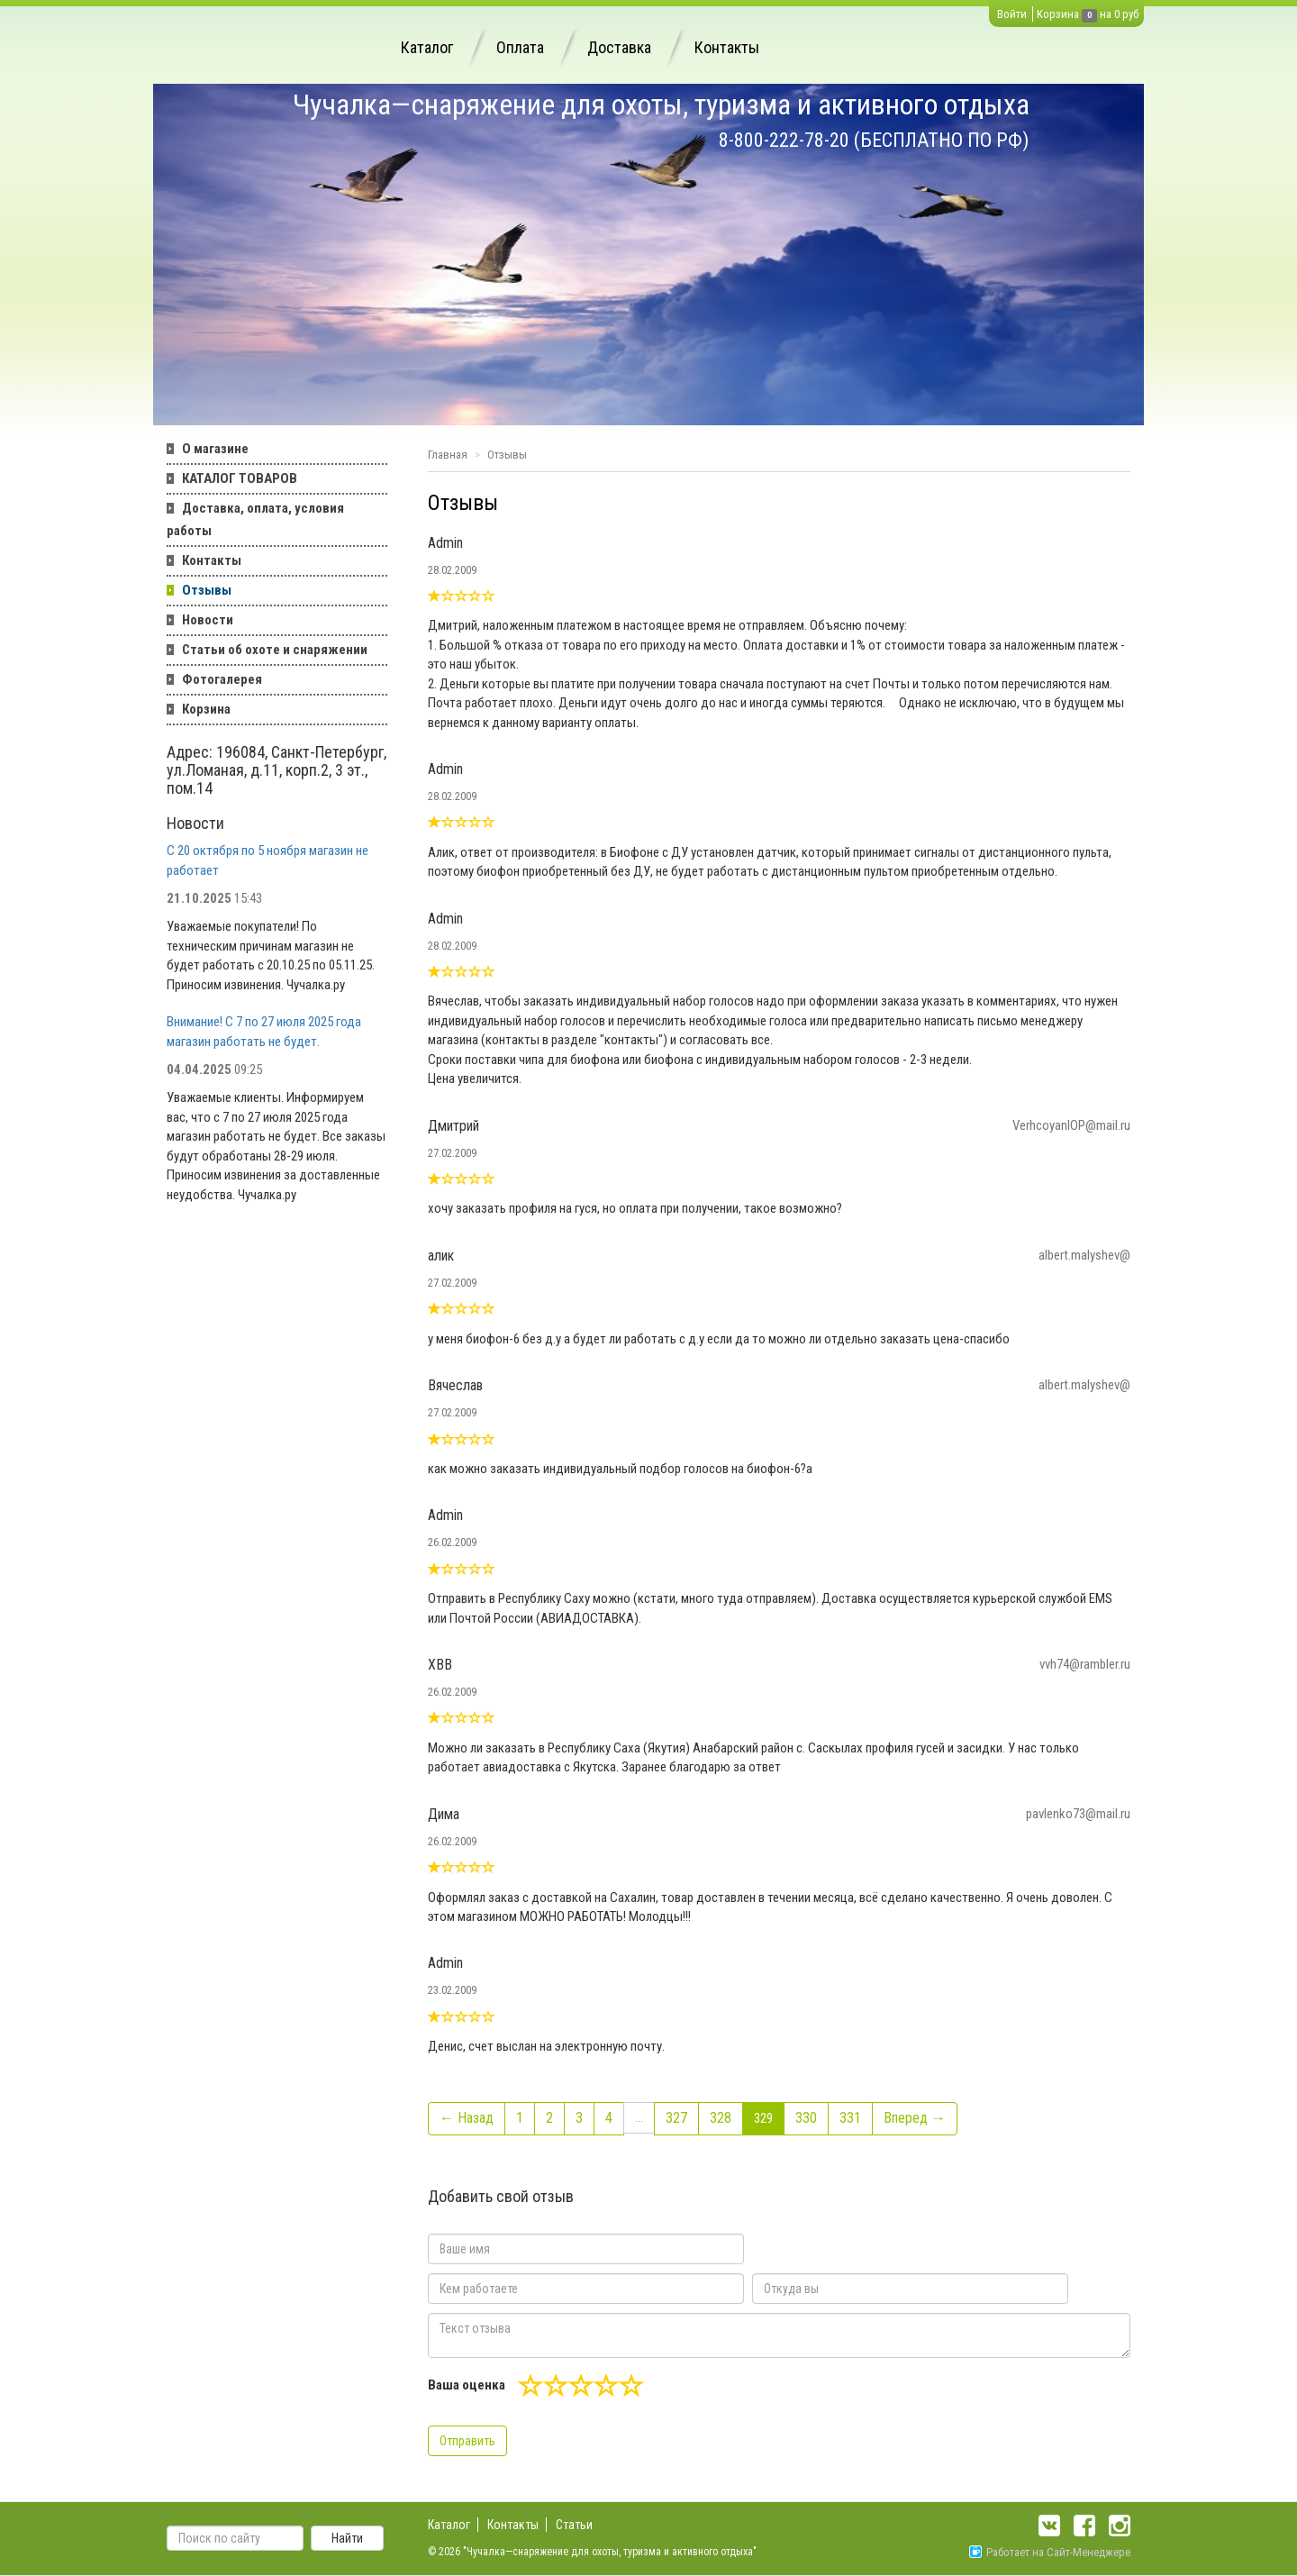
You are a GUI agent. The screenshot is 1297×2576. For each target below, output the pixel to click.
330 (806, 2117)
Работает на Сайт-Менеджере (1049, 2552)
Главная (447, 454)
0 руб (1126, 14)
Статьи (574, 2524)
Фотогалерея (222, 679)
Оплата (520, 47)
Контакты (726, 47)
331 (850, 2117)
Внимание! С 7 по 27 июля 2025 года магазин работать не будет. (264, 1031)
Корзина (1058, 14)
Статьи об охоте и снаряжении (274, 650)
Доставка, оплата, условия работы (255, 519)
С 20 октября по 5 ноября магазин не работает (267, 860)
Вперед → (915, 2117)
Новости (207, 620)
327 (676, 2117)
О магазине (215, 449)
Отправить (467, 2441)
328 (720, 2117)
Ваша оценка (466, 2385)
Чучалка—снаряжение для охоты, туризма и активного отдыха (661, 104)
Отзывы (206, 590)
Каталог (427, 47)
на (1105, 14)
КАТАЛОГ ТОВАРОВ (239, 478)
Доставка (619, 47)
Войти (1012, 14)
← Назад (467, 2117)
